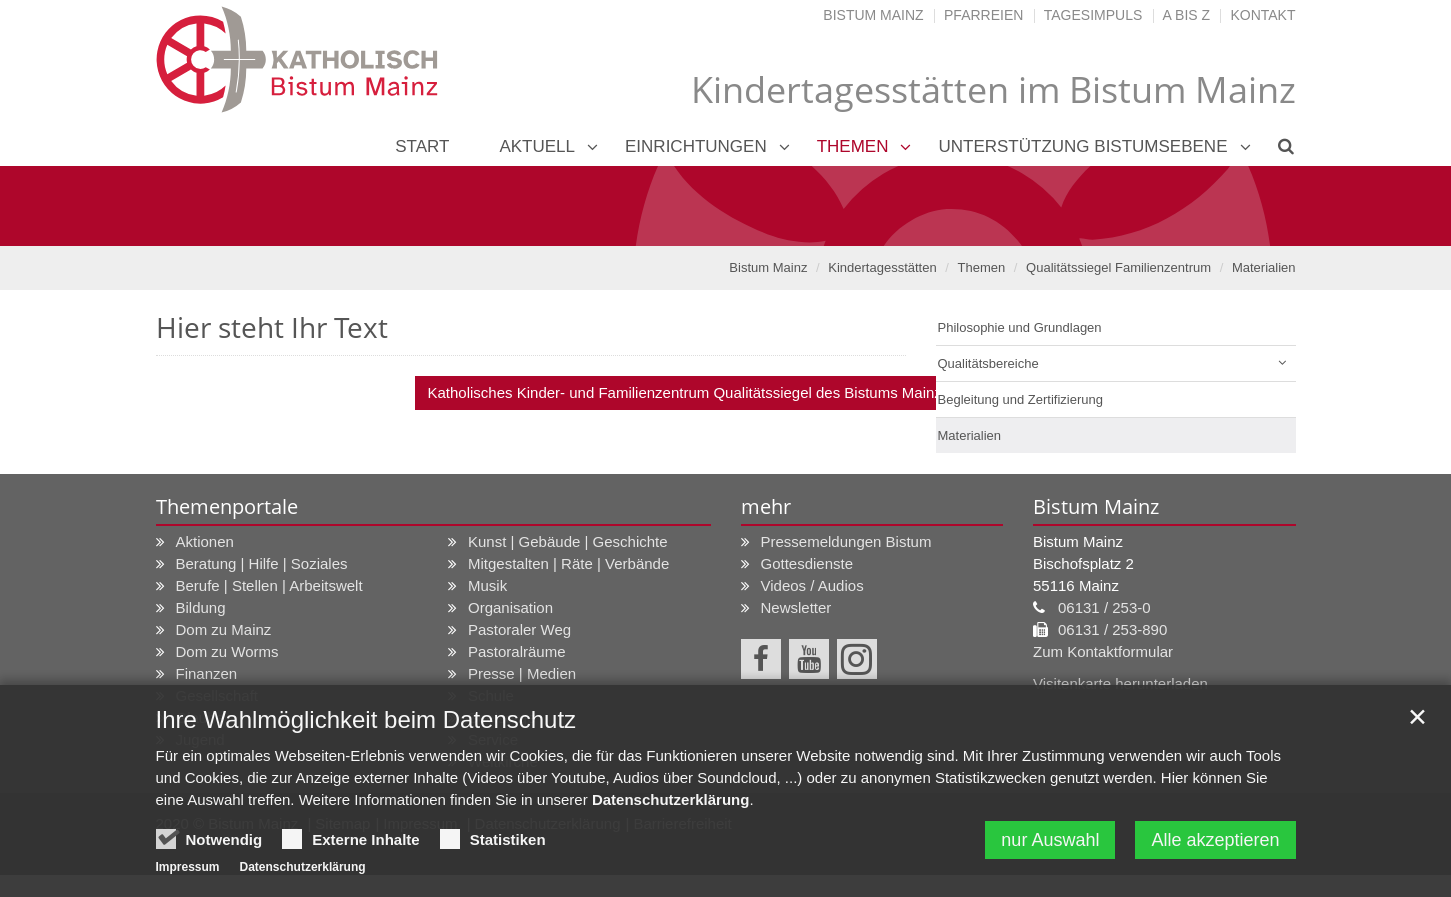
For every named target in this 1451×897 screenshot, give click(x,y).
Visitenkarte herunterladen (1120, 683)
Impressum (188, 867)
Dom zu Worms (227, 651)
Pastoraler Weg (519, 629)
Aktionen (205, 541)
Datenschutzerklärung (671, 799)
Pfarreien (983, 15)
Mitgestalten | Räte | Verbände (568, 563)
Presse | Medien (522, 673)
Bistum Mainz (873, 15)
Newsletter (796, 607)
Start (422, 146)
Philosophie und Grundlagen (1020, 327)
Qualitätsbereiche (988, 363)
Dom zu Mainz (224, 629)
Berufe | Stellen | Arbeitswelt (269, 585)
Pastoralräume (517, 651)
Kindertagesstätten (882, 267)
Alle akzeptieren (1215, 840)
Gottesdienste (807, 563)
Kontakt (1262, 15)
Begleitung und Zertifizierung (1021, 399)
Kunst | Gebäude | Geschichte (568, 541)
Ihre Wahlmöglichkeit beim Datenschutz (366, 719)
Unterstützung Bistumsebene (1082, 146)
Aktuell (537, 146)
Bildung (201, 607)
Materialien (1264, 267)
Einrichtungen (696, 146)
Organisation (510, 607)
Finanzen (207, 673)
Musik (487, 585)
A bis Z (1186, 15)
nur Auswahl (1050, 840)
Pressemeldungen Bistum (846, 541)
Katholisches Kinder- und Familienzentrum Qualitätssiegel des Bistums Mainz (684, 392)
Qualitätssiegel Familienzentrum (1118, 267)
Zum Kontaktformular (1103, 651)
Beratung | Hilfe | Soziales (262, 563)
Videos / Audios (812, 585)
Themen (853, 146)
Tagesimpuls (1093, 15)
